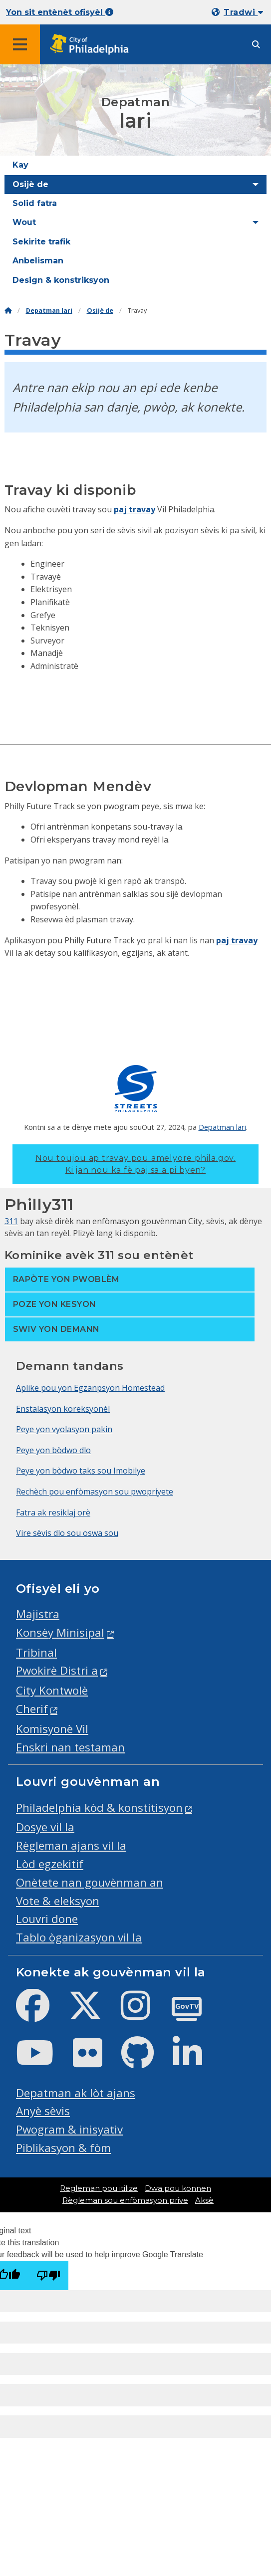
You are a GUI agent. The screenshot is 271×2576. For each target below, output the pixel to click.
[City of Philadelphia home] (92, 44)
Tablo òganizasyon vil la (79, 1937)
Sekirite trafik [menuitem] (41, 241)
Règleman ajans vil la (71, 1845)
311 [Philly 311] (11, 1221)
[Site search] (256, 44)
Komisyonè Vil (52, 1728)
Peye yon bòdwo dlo (53, 1450)
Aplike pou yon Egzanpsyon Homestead (90, 1387)
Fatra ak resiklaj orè (53, 1512)
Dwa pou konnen (178, 2188)
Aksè (204, 2200)
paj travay (134, 509)
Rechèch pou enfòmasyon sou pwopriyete (94, 1491)
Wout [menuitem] (24, 222)
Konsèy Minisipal (60, 1632)
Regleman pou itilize (99, 2188)
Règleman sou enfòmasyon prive (125, 2200)
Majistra (37, 1614)
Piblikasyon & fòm (63, 2147)
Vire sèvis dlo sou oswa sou (67, 1532)
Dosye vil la (45, 1827)
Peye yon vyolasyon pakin (64, 1429)
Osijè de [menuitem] (30, 184)
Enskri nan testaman (70, 1747)
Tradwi (243, 12)
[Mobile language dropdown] (239, 12)
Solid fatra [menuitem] (34, 203)
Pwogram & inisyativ (69, 2129)
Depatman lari (49, 310)
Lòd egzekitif (49, 1864)
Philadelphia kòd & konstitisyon (99, 1807)
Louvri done (47, 1919)
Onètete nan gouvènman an (89, 1882)
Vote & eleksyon (57, 1901)
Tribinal (36, 1652)
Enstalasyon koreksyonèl (63, 1408)
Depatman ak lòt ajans (75, 2093)
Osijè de (100, 310)
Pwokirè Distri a (57, 1670)
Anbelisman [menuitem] (37, 260)
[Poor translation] (48, 2275)
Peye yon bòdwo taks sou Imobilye (80, 1470)
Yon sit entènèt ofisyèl (59, 12)
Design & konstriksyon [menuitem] (60, 280)
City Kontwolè (52, 1690)
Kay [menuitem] (20, 165)
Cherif (32, 1709)
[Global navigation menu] (20, 44)
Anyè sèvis (43, 2111)
